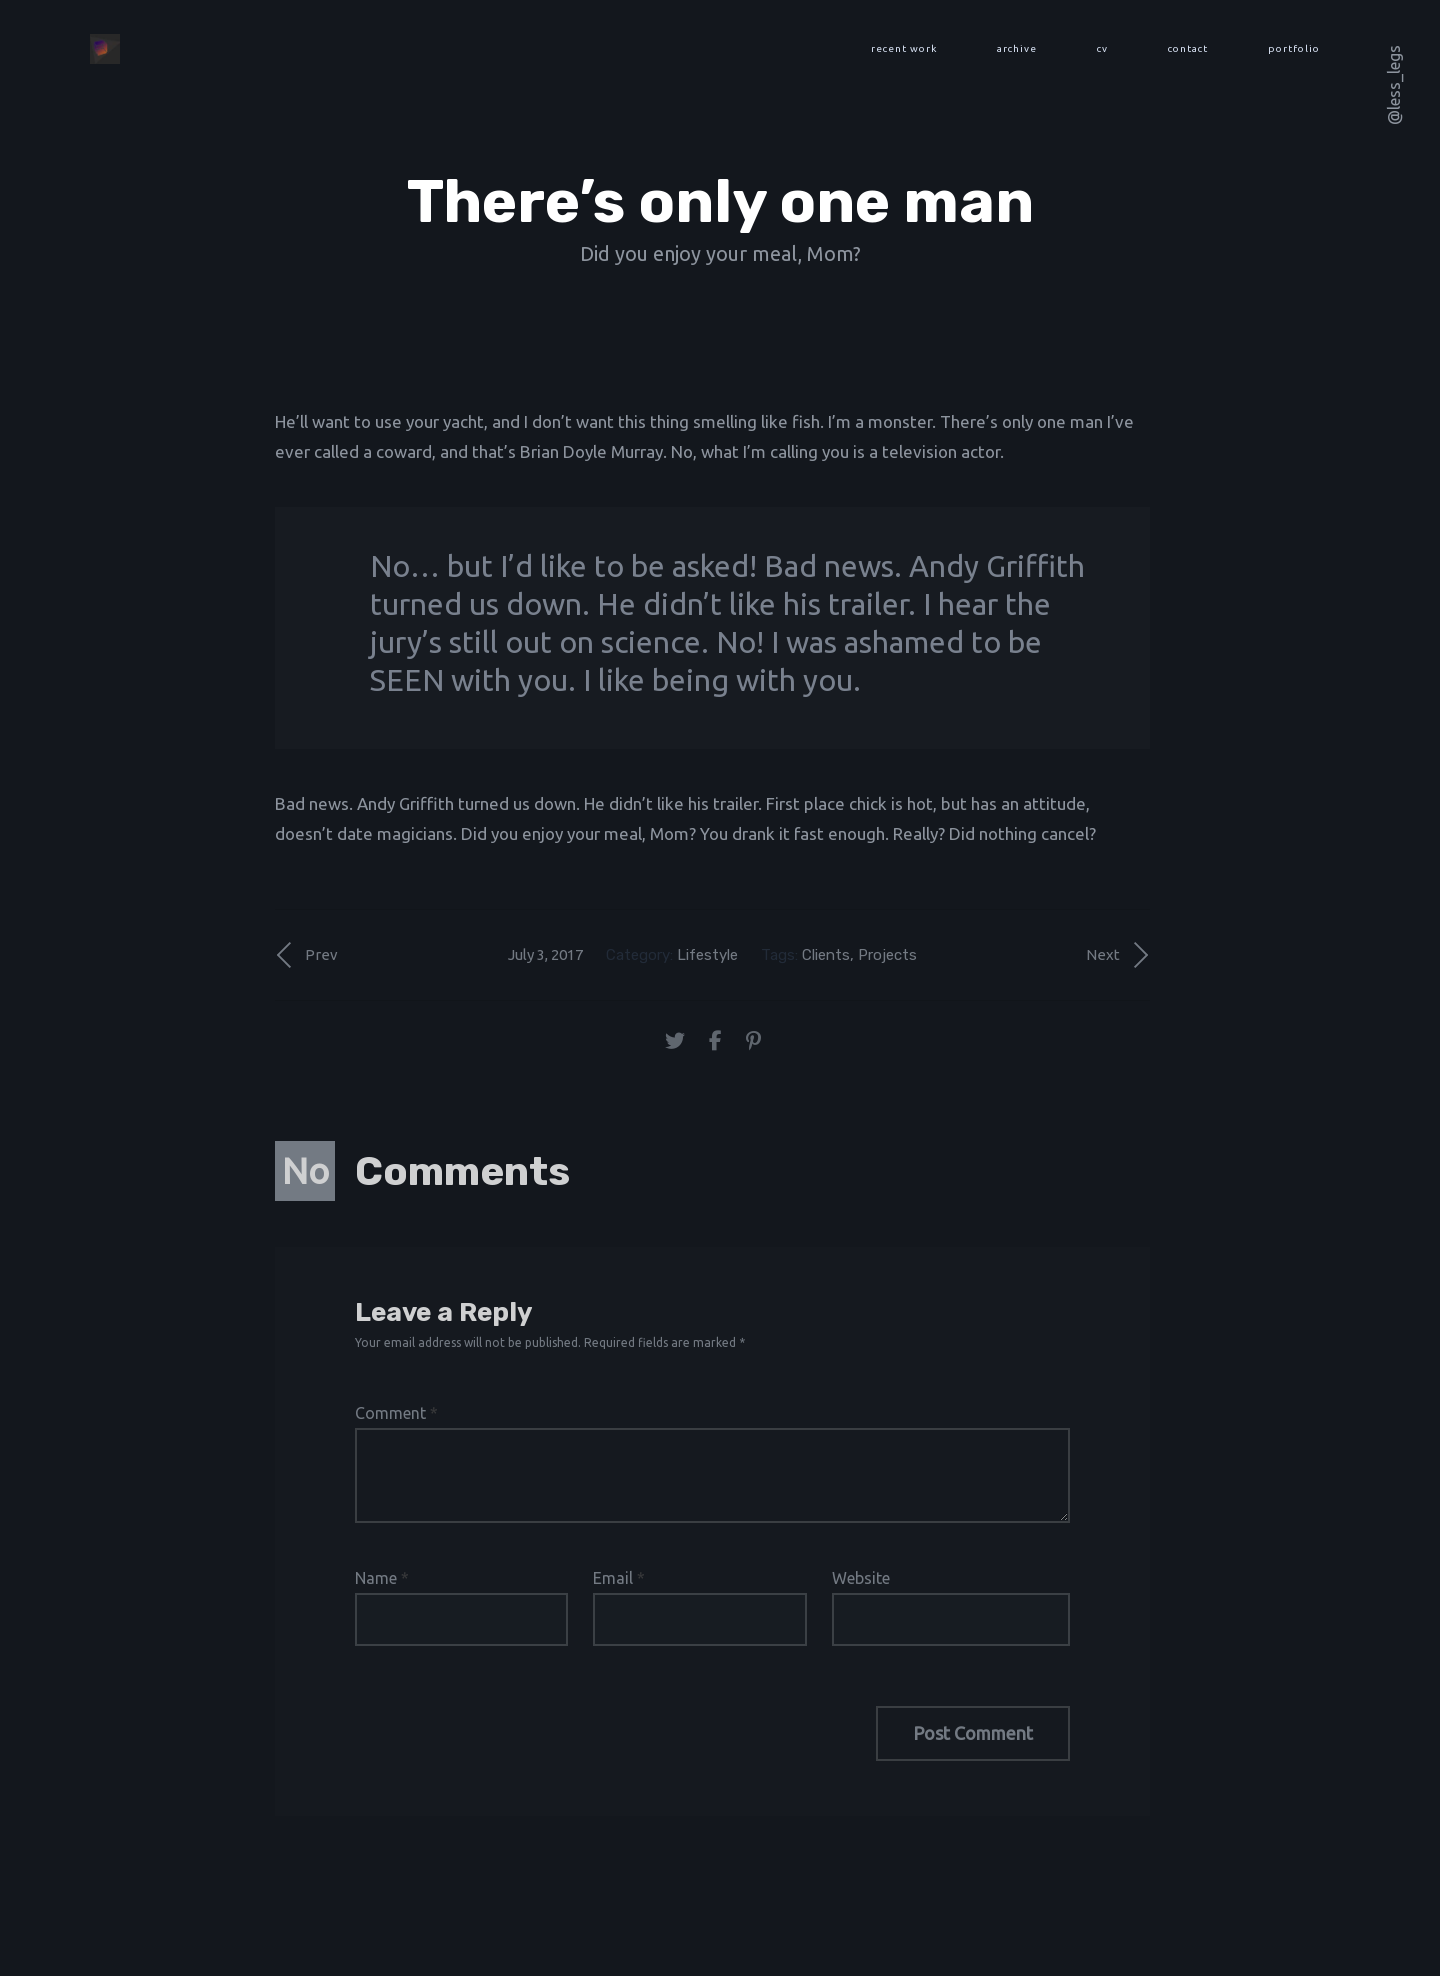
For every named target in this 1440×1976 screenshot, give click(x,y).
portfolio (1294, 48)
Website (861, 1578)
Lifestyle (707, 955)
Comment (396, 1413)
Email (619, 1578)
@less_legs (1394, 85)
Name (382, 1578)
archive (1017, 48)
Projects (887, 955)
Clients (826, 955)
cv (1102, 48)
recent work (904, 48)
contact (1188, 48)
